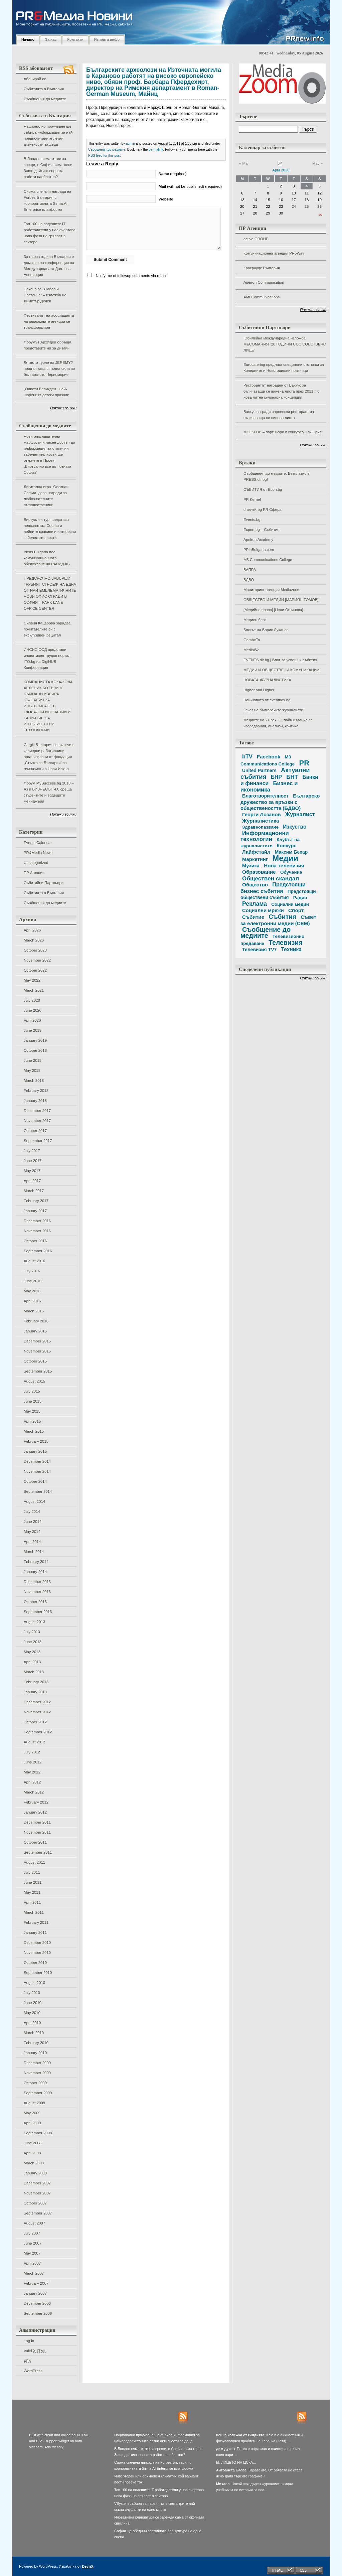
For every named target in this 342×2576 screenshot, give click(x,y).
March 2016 (34, 1311)
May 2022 (32, 980)
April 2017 (32, 1181)
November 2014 (37, 1471)
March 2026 (34, 940)
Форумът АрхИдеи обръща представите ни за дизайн (47, 345)
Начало (27, 39)
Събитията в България (44, 89)
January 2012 (35, 1812)
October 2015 (35, 1361)
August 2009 (34, 2103)
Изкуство (294, 827)
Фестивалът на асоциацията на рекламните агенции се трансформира (49, 321)
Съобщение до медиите (265, 932)
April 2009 (32, 2123)
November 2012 (37, 1712)
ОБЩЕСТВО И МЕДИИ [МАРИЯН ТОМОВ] (280, 600)
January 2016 (35, 1331)
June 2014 (32, 1522)
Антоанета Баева (231, 2470)
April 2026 (32, 930)
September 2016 (38, 1251)
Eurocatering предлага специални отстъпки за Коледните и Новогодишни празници (283, 368)
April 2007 (32, 2263)
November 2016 (37, 1231)
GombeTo (251, 640)
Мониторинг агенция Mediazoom (271, 590)
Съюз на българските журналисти (273, 710)
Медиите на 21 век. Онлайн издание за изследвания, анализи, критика (278, 723)
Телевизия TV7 (259, 949)
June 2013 (32, 1642)
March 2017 (34, 1191)
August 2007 (34, 2223)
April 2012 (32, 1782)
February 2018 (36, 1091)
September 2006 (38, 2313)
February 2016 (36, 1321)
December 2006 (37, 2303)
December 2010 (37, 1943)
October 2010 (35, 1963)
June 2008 (32, 2143)
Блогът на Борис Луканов (266, 630)
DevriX (88, 2566)
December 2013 (37, 1582)
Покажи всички (63, 408)
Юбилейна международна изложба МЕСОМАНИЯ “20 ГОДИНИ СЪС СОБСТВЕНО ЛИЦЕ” (284, 344)
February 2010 (36, 2043)
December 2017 (37, 1111)
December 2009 (37, 2063)
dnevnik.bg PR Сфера (262, 510)
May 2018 (32, 1070)
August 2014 (34, 1501)
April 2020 (32, 1020)
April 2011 (32, 1902)
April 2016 (32, 1301)
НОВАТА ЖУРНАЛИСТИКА (267, 680)
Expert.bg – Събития (261, 530)
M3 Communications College (267, 560)
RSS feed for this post (104, 155)
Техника (291, 949)
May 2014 (32, 1532)
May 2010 (32, 2013)
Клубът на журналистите (270, 842)
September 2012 (38, 1732)
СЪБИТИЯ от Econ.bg (262, 489)
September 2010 (38, 1973)
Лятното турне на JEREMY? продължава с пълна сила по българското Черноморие (49, 369)
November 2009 (37, 2073)
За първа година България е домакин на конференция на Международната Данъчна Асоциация (49, 266)
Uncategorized (36, 863)
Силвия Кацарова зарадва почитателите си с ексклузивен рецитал (47, 629)
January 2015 (35, 1451)
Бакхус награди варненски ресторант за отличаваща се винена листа (278, 415)
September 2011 (38, 1852)
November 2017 (37, 1121)
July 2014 (32, 1512)
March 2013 (34, 1672)
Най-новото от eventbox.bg (266, 700)
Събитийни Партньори (43, 883)
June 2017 (32, 1161)
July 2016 (32, 1271)
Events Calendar (38, 843)
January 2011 (35, 1932)
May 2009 (32, 2113)
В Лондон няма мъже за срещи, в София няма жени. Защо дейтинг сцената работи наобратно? (48, 168)
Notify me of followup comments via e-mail (132, 276)
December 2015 (37, 1341)
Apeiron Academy (258, 540)
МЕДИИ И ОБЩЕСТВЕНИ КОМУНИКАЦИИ (281, 670)
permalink (156, 149)
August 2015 (34, 1381)
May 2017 (32, 1171)
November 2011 (37, 1832)
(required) (173, 174)
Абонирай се (35, 79)
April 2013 (32, 1662)
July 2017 (32, 1151)
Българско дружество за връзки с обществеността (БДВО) (280, 802)
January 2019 (35, 1040)
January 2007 (35, 2293)
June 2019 (32, 1030)
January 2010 (35, 2053)
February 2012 (36, 1802)
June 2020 (32, 1010)
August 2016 (34, 1261)
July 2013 (32, 1632)
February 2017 (36, 1201)
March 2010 (34, 2033)
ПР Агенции (34, 873)
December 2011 (37, 1822)
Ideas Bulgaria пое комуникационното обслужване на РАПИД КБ (47, 558)
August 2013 (34, 1622)
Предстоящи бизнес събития (273, 887)
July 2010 (32, 1993)
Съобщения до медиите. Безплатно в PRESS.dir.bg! (276, 476)
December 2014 (37, 1461)
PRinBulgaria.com (258, 550)
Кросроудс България (261, 268)
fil (217, 2462)
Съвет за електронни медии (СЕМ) (278, 920)
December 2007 (37, 2183)
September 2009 (38, 2093)
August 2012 (34, 1742)
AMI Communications (261, 297)
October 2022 (35, 970)
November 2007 (37, 2193)
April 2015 (32, 1421)
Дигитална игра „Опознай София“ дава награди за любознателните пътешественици (46, 496)
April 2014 (32, 1542)
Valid (35, 2351)
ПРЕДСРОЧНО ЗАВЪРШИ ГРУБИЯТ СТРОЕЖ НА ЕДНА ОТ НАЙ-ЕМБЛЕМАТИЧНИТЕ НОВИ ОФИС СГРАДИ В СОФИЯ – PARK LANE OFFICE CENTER (50, 593)
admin (130, 143)
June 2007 (32, 2243)
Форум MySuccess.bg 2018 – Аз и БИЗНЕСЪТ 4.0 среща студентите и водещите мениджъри (49, 792)
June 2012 (32, 1762)
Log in (29, 2341)
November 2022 (37, 960)
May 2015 (32, 1411)
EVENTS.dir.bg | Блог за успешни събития (280, 660)
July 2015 (32, 1391)
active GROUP (256, 239)
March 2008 (34, 2163)
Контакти (75, 39)
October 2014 (35, 1481)
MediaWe (251, 650)
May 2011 (32, 1892)
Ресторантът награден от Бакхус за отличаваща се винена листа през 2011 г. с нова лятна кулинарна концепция (281, 391)
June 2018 (32, 1060)
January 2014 (35, 1572)
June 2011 (32, 1882)
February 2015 (36, 1441)
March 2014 (34, 1552)
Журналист (300, 814)
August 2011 (34, 1862)
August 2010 (34, 1983)
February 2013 (36, 1682)
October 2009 (35, 2083)
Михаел (223, 2484)
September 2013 (38, 1612)
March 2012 (34, 1792)
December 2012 (37, 1702)
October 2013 (35, 1602)
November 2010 (37, 1953)
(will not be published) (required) (190, 186)
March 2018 (34, 1081)
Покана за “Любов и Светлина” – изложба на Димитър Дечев (45, 295)
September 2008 (38, 2133)
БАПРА (249, 570)
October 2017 (35, 1131)
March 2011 (34, 1912)
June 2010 (32, 2003)
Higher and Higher (258, 690)
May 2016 (32, 1291)
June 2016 (32, 1281)
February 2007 (36, 2283)
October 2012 (35, 1722)
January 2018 (35, 1101)
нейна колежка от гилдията (240, 2435)
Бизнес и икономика (269, 786)
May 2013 (32, 1652)
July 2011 (32, 1872)
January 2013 (35, 1692)
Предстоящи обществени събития (278, 894)
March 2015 (34, 1431)
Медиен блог (254, 620)
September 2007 (38, 2213)
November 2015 (37, 1351)
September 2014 (38, 1491)
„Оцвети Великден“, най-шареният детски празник (46, 392)
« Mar (244, 163)
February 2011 (36, 1922)
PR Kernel (252, 499)
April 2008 (32, 2153)
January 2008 (35, 2173)
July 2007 (32, 2233)
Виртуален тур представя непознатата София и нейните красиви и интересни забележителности (50, 529)
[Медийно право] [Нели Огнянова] (273, 610)
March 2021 (34, 990)
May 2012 (32, 1772)
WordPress (33, 2371)
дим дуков (225, 2449)
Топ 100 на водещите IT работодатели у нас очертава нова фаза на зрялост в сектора (49, 233)
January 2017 (35, 1211)
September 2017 (38, 1141)
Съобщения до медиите (45, 99)
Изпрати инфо (107, 39)
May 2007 (32, 2253)
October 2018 (35, 1050)
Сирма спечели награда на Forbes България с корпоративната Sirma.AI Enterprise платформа (47, 200)
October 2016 (35, 1241)
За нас (50, 39)
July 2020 (32, 1000)
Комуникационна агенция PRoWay (273, 253)
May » (317, 163)
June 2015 (32, 1401)
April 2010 (32, 2023)
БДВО (248, 580)
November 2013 (37, 1592)
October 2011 (35, 1842)
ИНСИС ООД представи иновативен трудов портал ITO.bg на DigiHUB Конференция (47, 659)
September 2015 (38, 1371)
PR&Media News (38, 853)
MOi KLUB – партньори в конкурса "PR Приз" (283, 432)
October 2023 (35, 950)
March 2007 (34, 2273)
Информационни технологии (264, 836)
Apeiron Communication (263, 282)
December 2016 (37, 1221)
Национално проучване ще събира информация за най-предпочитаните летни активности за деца (49, 135)
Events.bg (252, 520)
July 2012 (32, 1752)
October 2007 (35, 2203)
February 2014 (36, 1562)
